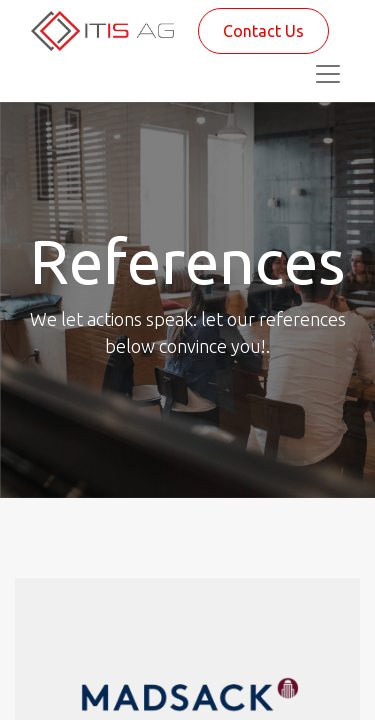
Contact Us (263, 31)
